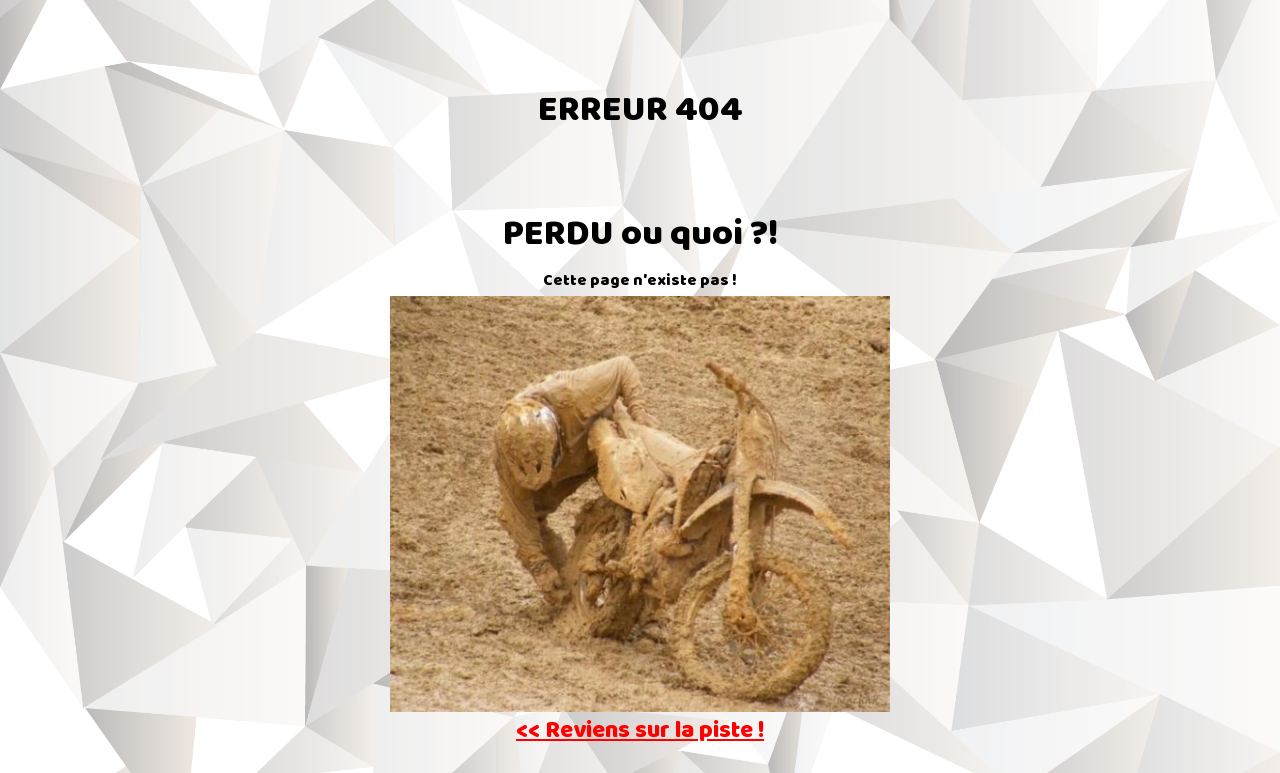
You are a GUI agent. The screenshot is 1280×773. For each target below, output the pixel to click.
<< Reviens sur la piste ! (640, 732)
